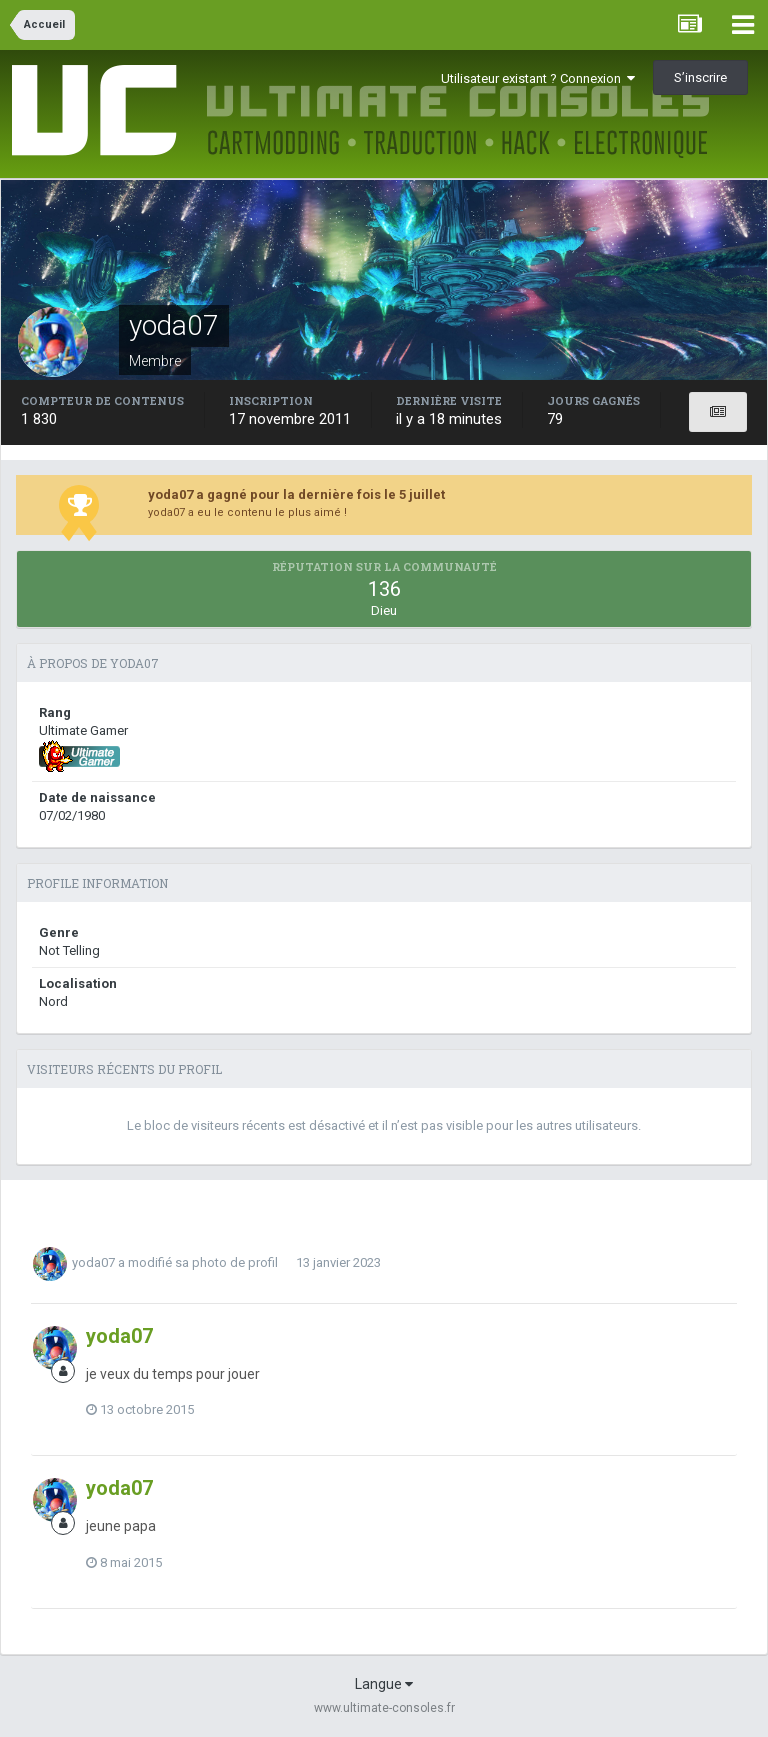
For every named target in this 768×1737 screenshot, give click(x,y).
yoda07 (93, 1262)
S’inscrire (700, 77)
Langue (384, 1684)
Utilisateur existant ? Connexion (538, 78)
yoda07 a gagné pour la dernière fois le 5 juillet (296, 494)
